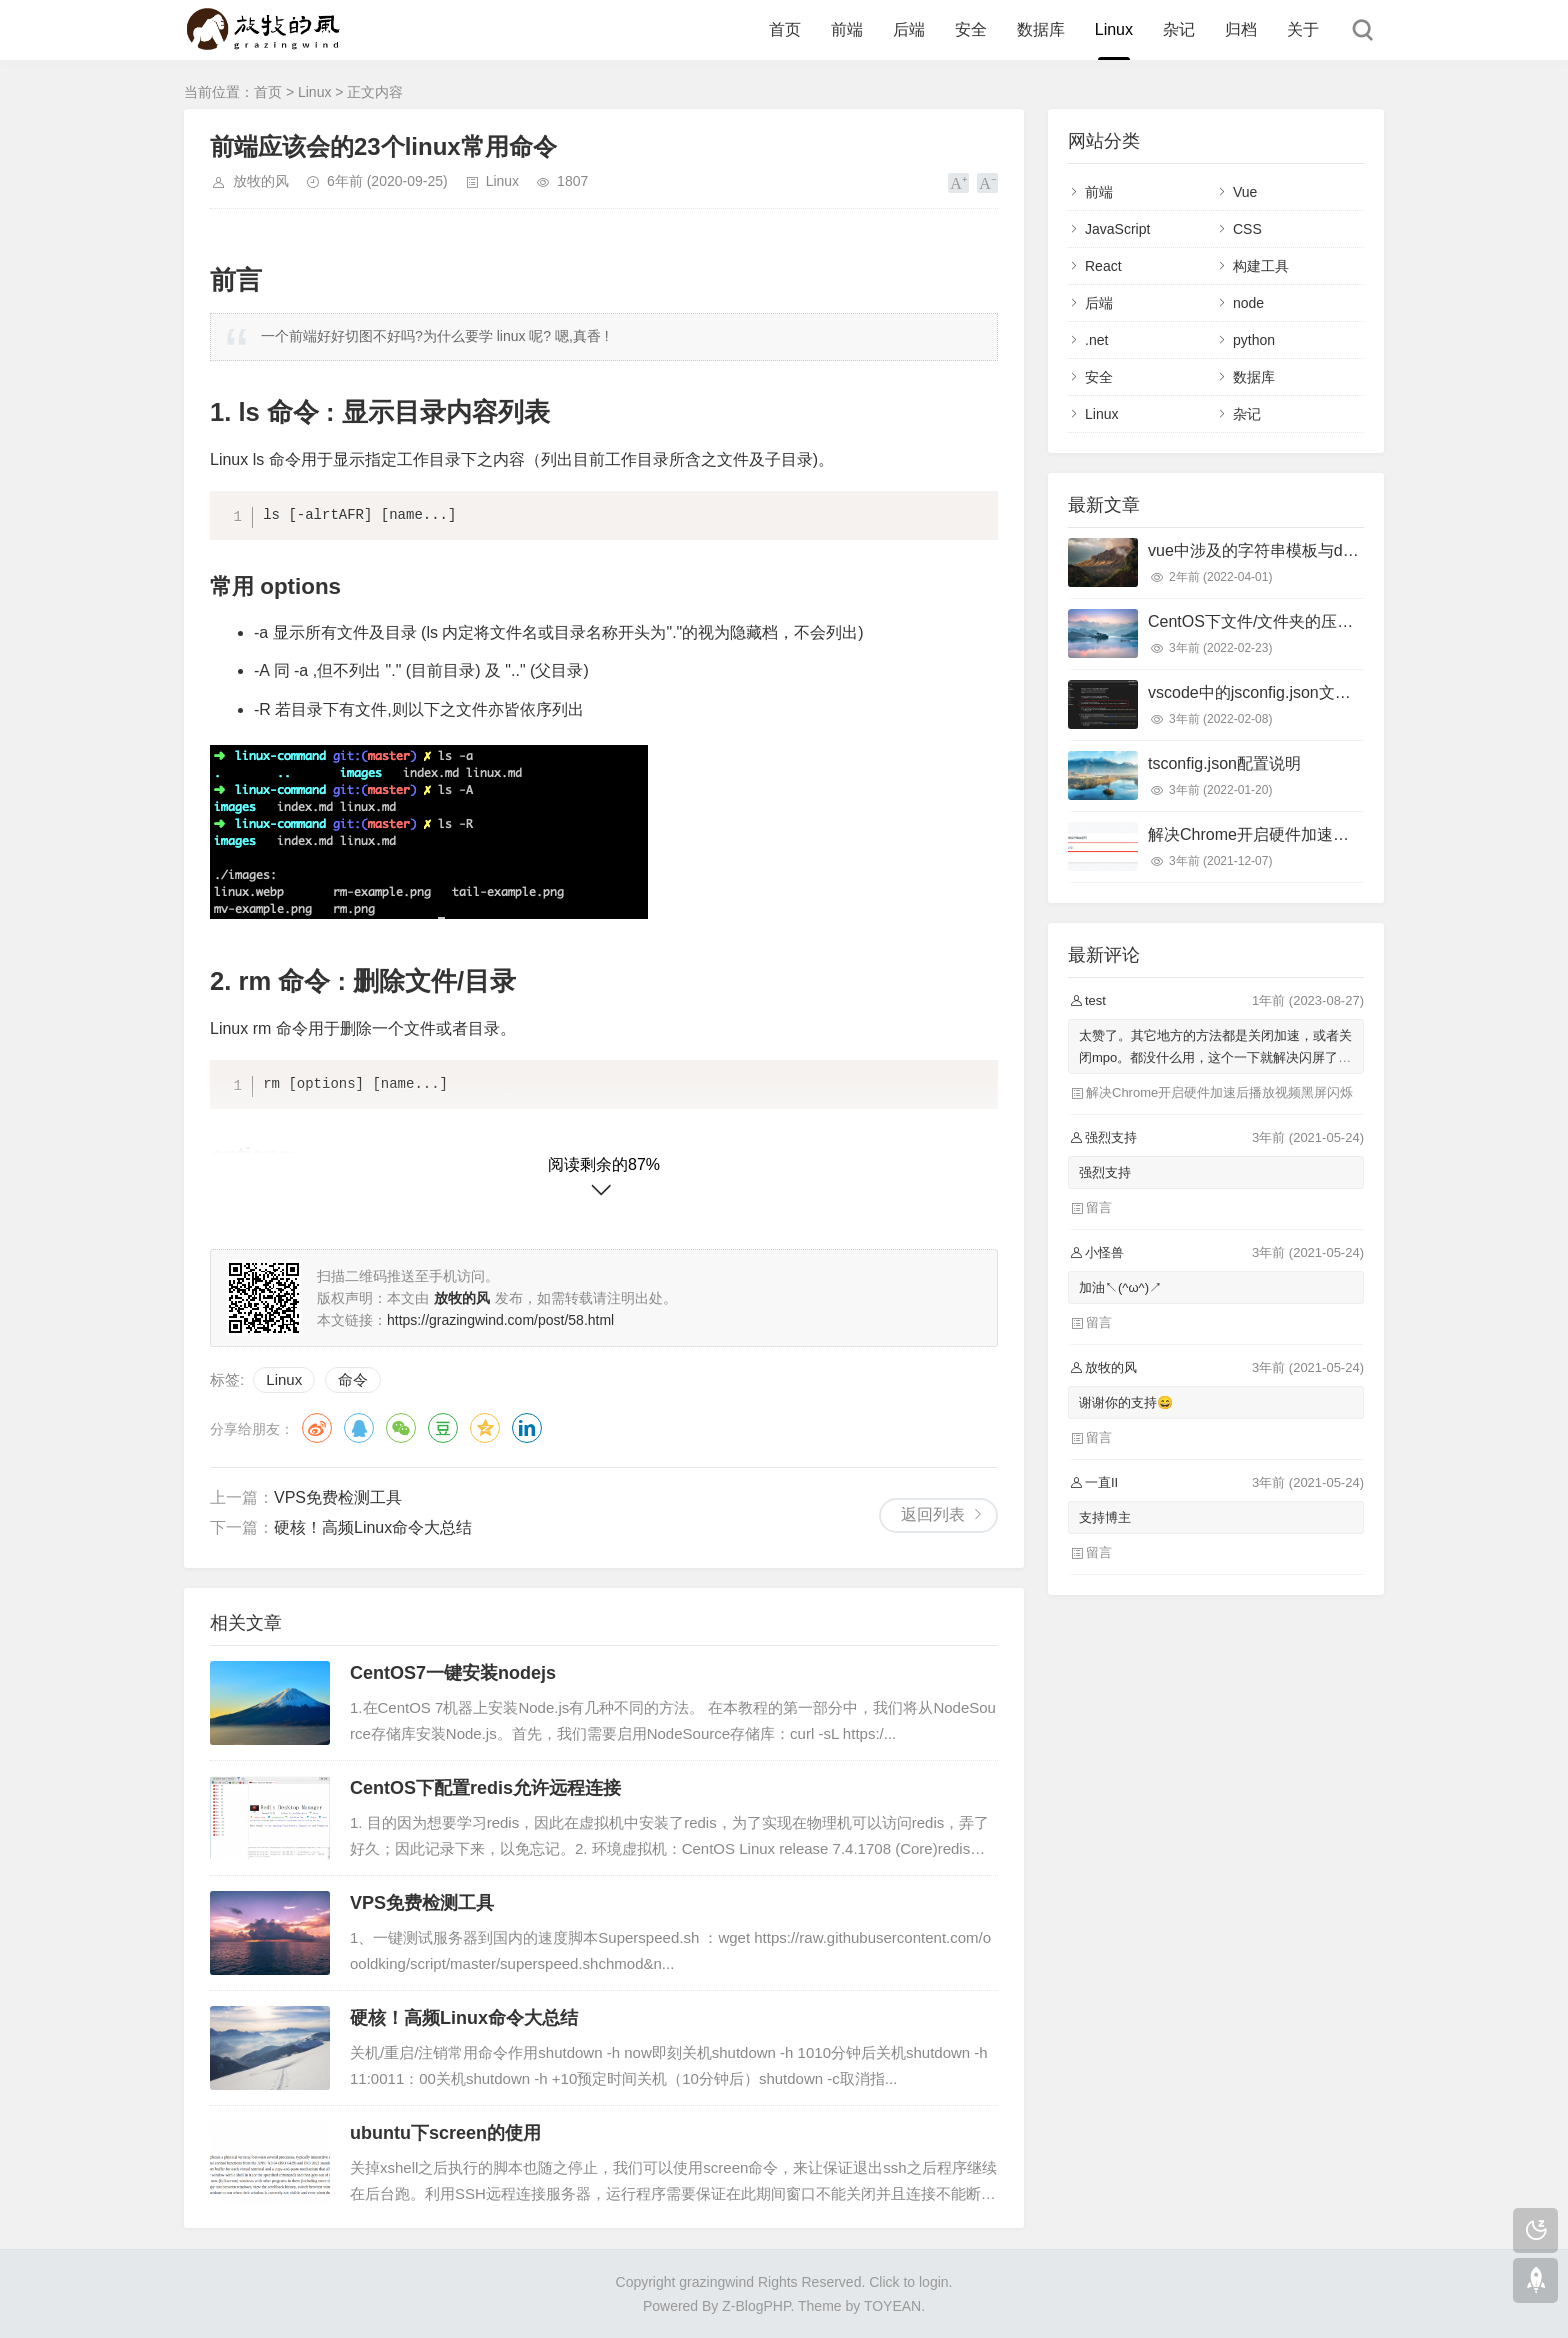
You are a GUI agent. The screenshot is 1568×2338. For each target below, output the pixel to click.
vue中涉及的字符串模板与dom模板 (1272, 550)
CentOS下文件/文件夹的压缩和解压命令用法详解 (1322, 621)
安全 (971, 29)
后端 (909, 29)
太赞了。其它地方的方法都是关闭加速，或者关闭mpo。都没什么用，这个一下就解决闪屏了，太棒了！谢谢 (1215, 1057)
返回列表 (933, 1514)
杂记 (1179, 29)
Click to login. (910, 2282)
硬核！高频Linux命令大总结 (373, 1527)
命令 (353, 1379)
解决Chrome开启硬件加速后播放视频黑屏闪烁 (1312, 834)
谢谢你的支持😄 (1126, 1402)
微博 (317, 1428)
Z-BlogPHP (756, 2306)
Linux (1114, 29)
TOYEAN (892, 2306)
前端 (847, 29)
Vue (1245, 192)
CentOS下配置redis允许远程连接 (485, 1788)
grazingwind (716, 2282)
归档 (1241, 29)
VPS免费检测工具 (338, 1497)
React (1103, 266)
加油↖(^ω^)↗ (1120, 1287)
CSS (1247, 229)
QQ (359, 1428)
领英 (527, 1428)
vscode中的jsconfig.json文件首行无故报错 (1297, 692)
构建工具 (1261, 266)
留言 (1099, 1207)
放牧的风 (261, 181)
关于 (1303, 29)
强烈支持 (1105, 1172)
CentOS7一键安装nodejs (453, 1673)
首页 (785, 29)
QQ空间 (485, 1428)
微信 (401, 1428)
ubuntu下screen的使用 (445, 2133)
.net (1096, 340)
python (1254, 340)
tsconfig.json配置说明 (1224, 763)
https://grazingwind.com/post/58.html (500, 1320)
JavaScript (1117, 229)
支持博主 (1105, 1517)
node (1248, 303)
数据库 (1041, 29)
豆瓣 (443, 1428)
